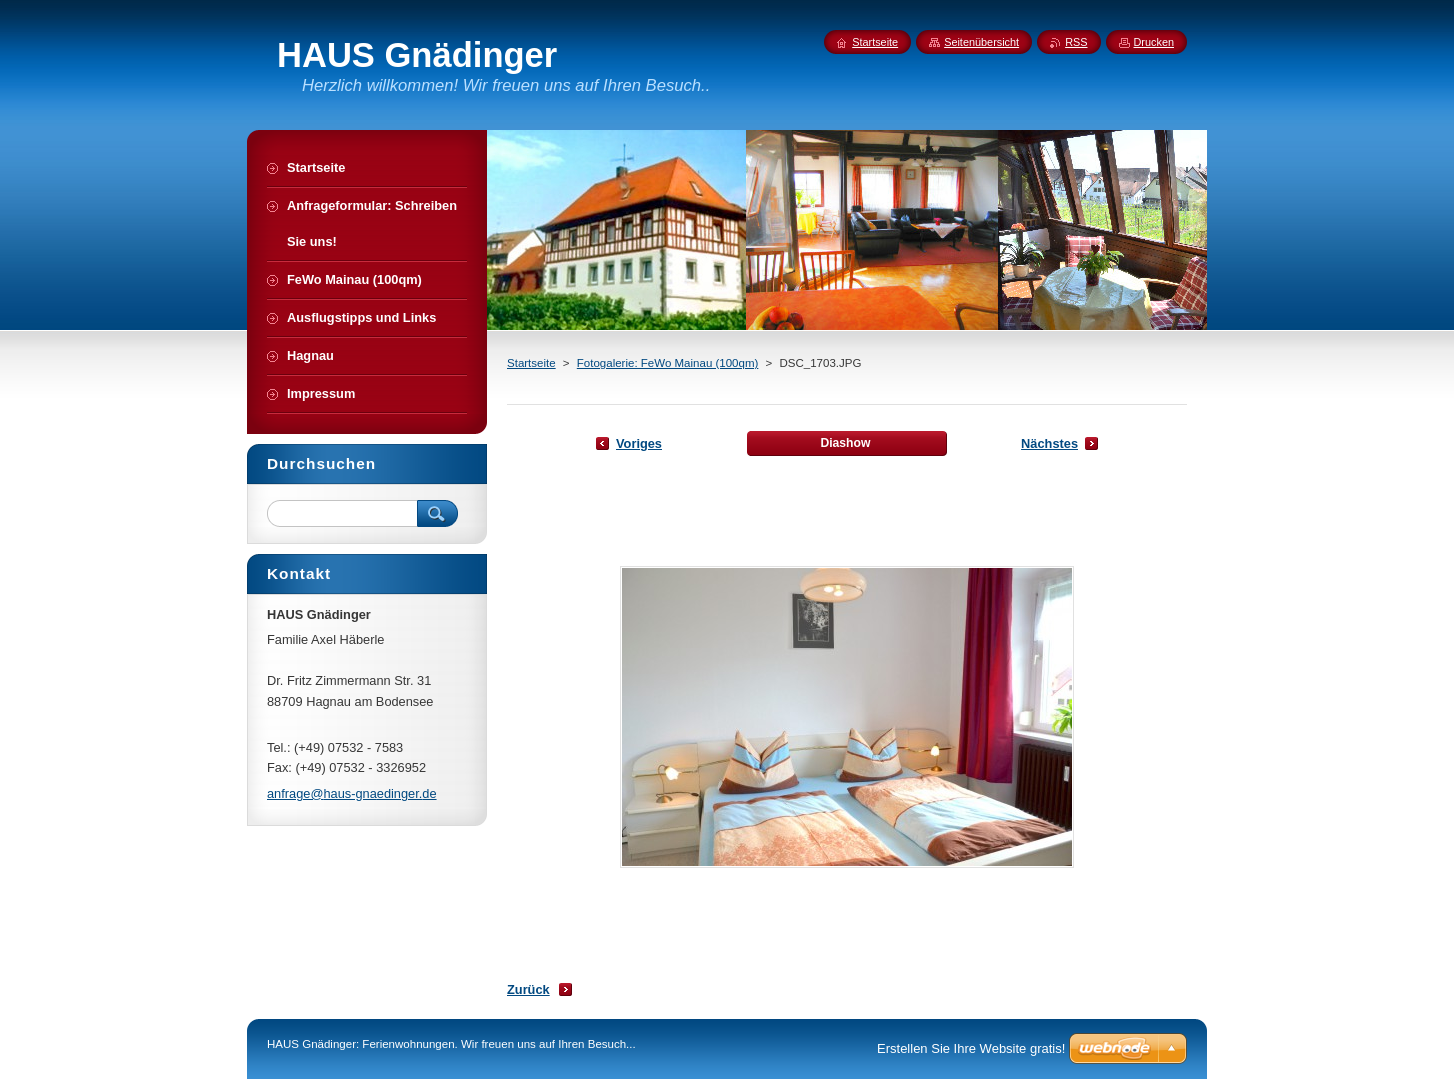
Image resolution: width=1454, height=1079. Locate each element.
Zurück (528, 989)
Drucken (1154, 42)
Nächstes (1049, 443)
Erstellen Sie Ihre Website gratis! (971, 1048)
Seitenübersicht (981, 42)
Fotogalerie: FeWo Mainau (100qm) (668, 363)
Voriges (639, 443)
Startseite (531, 363)
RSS (1076, 42)
